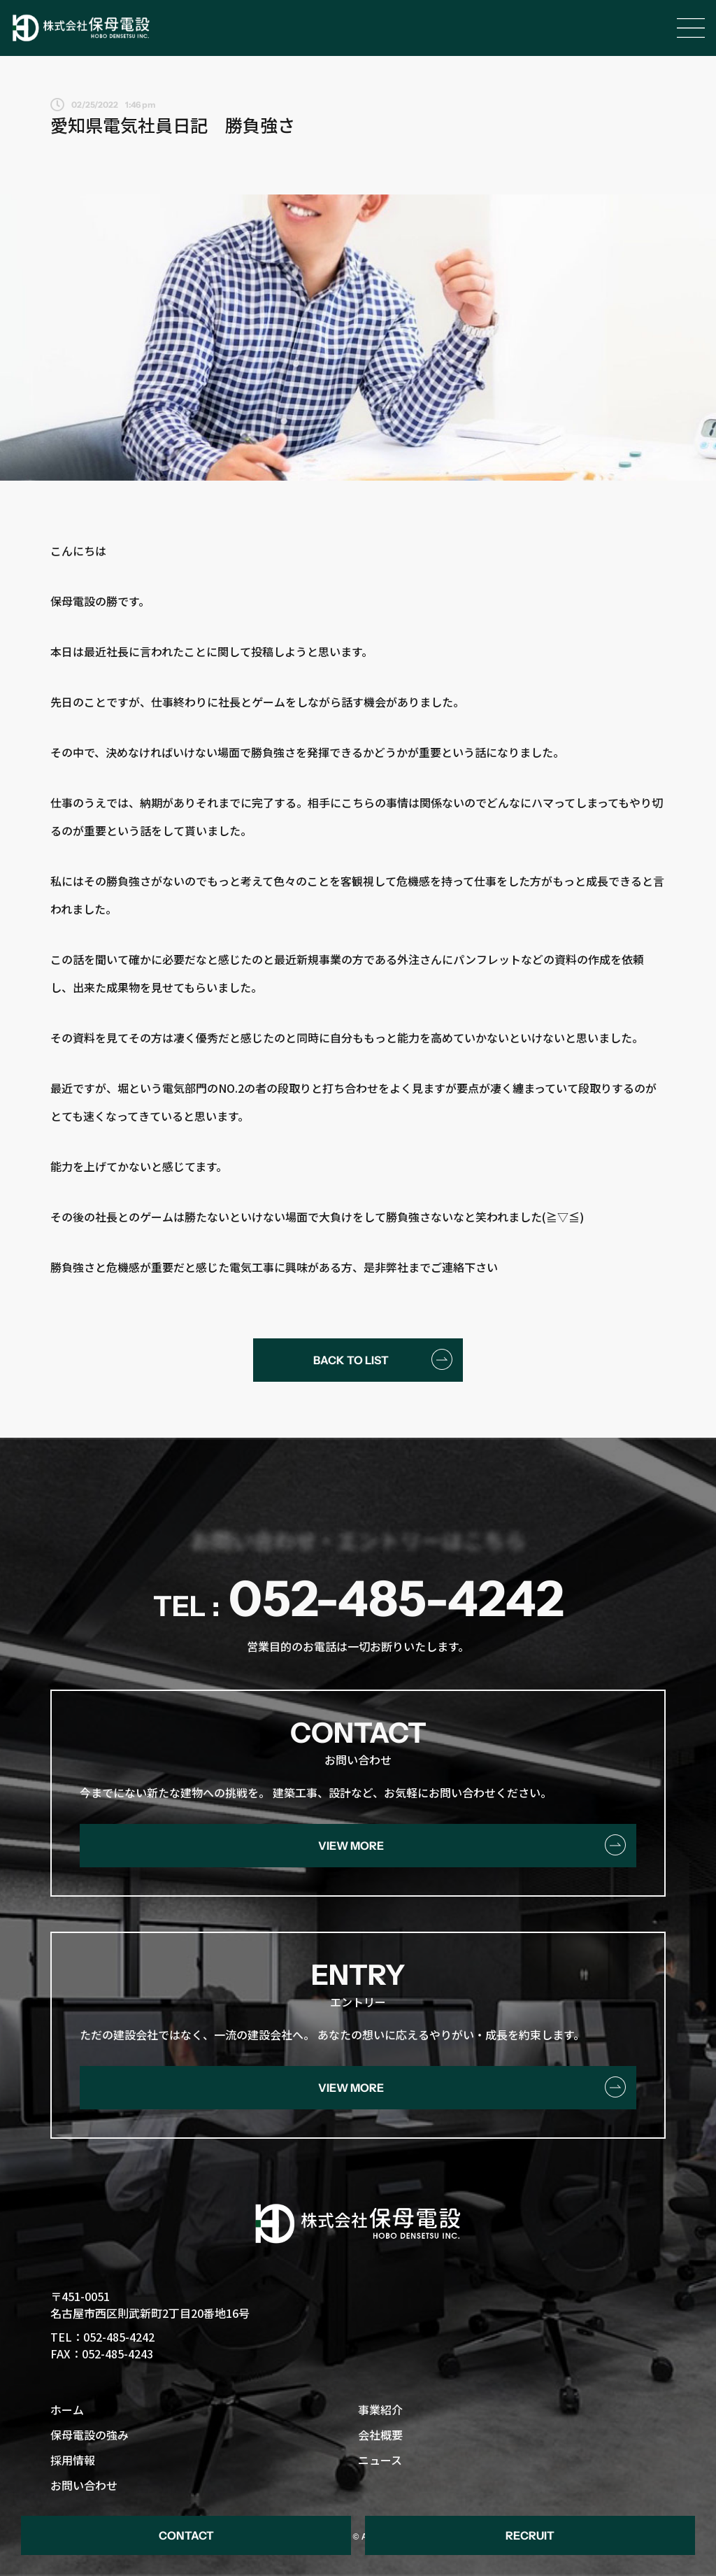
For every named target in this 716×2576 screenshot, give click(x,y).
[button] (186, 2535)
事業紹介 (380, 2409)
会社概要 (380, 2434)
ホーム (67, 2409)
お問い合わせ (83, 2485)
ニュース (380, 2459)
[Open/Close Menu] (691, 28)
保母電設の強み (89, 2434)
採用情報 (72, 2459)
